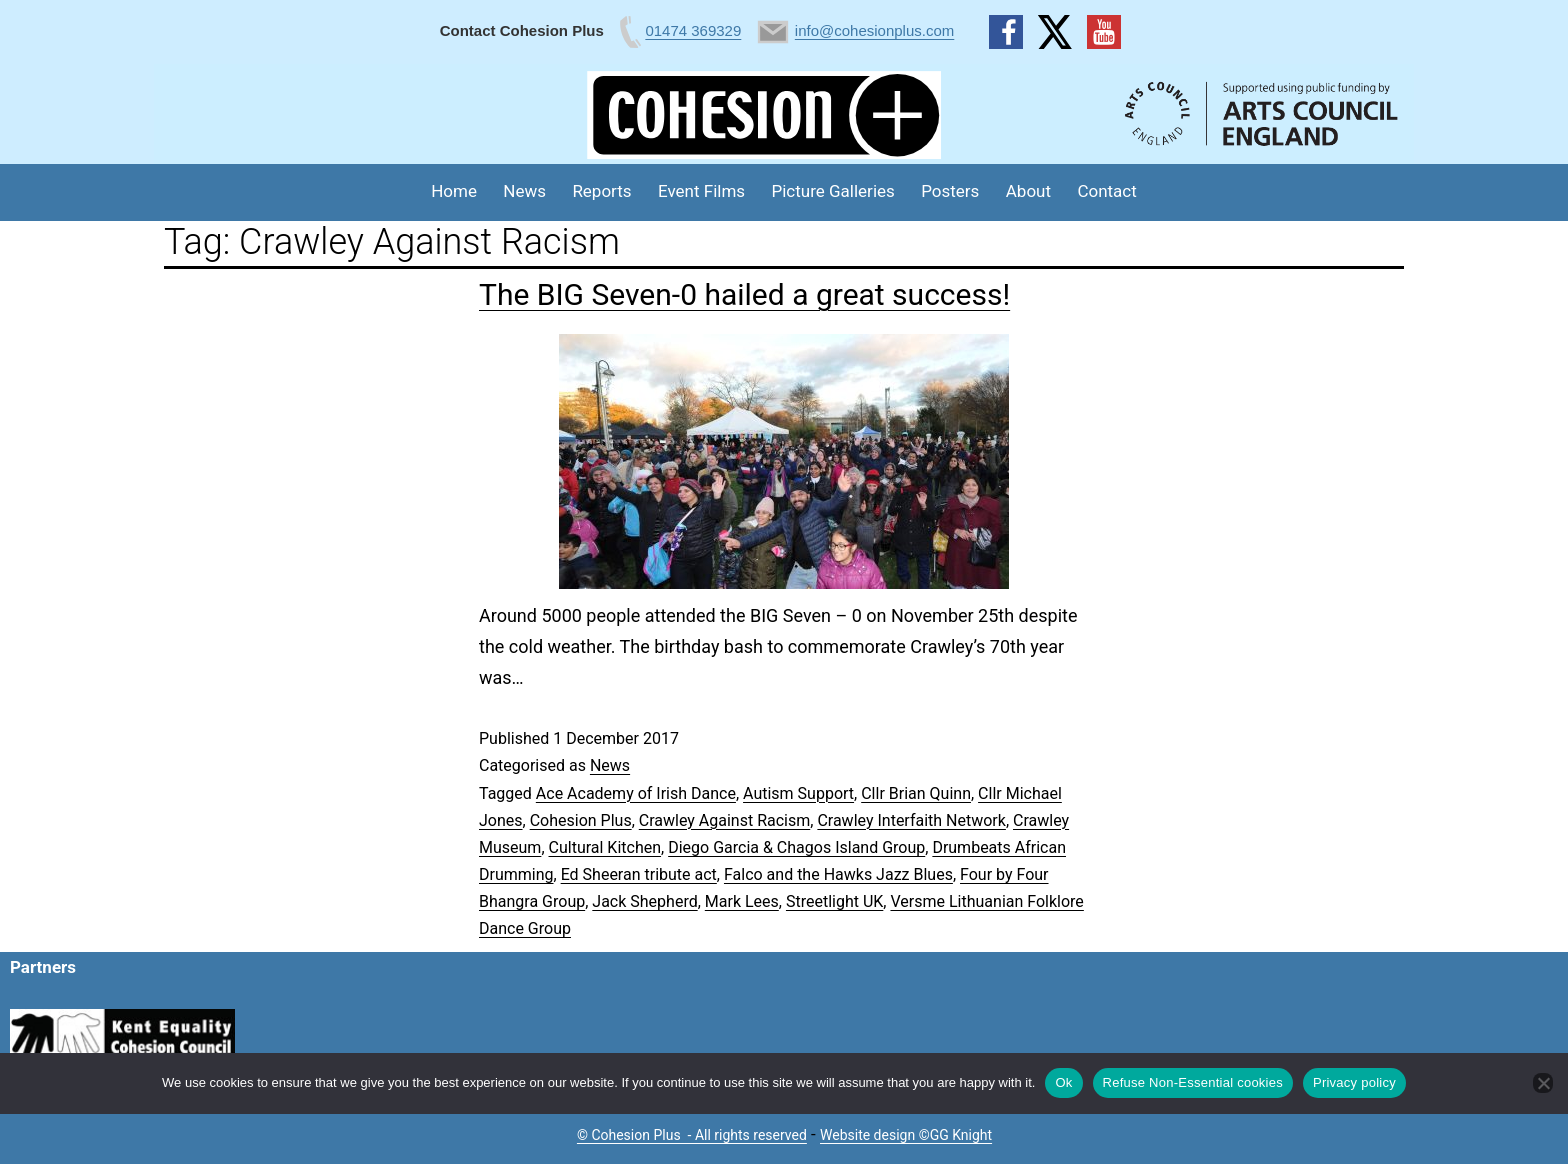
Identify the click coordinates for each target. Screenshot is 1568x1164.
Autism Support (798, 793)
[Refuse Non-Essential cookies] (1543, 1083)
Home (454, 191)
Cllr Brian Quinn (916, 793)
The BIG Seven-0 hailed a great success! (744, 294)
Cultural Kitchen (605, 847)
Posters (950, 191)
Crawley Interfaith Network (911, 820)
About (1028, 191)
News (524, 191)
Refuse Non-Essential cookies (1193, 1082)
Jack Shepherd (644, 901)
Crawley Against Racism (725, 820)
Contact (1106, 191)
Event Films (701, 191)
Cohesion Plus (581, 820)
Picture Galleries (832, 191)
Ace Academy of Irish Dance (636, 793)
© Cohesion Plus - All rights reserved (692, 1135)
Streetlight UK (834, 901)
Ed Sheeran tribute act (639, 874)
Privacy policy (1354, 1082)
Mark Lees (742, 901)
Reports (601, 191)
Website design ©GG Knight (906, 1135)
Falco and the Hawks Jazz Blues (838, 874)
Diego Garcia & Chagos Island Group (796, 847)
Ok (1063, 1082)
